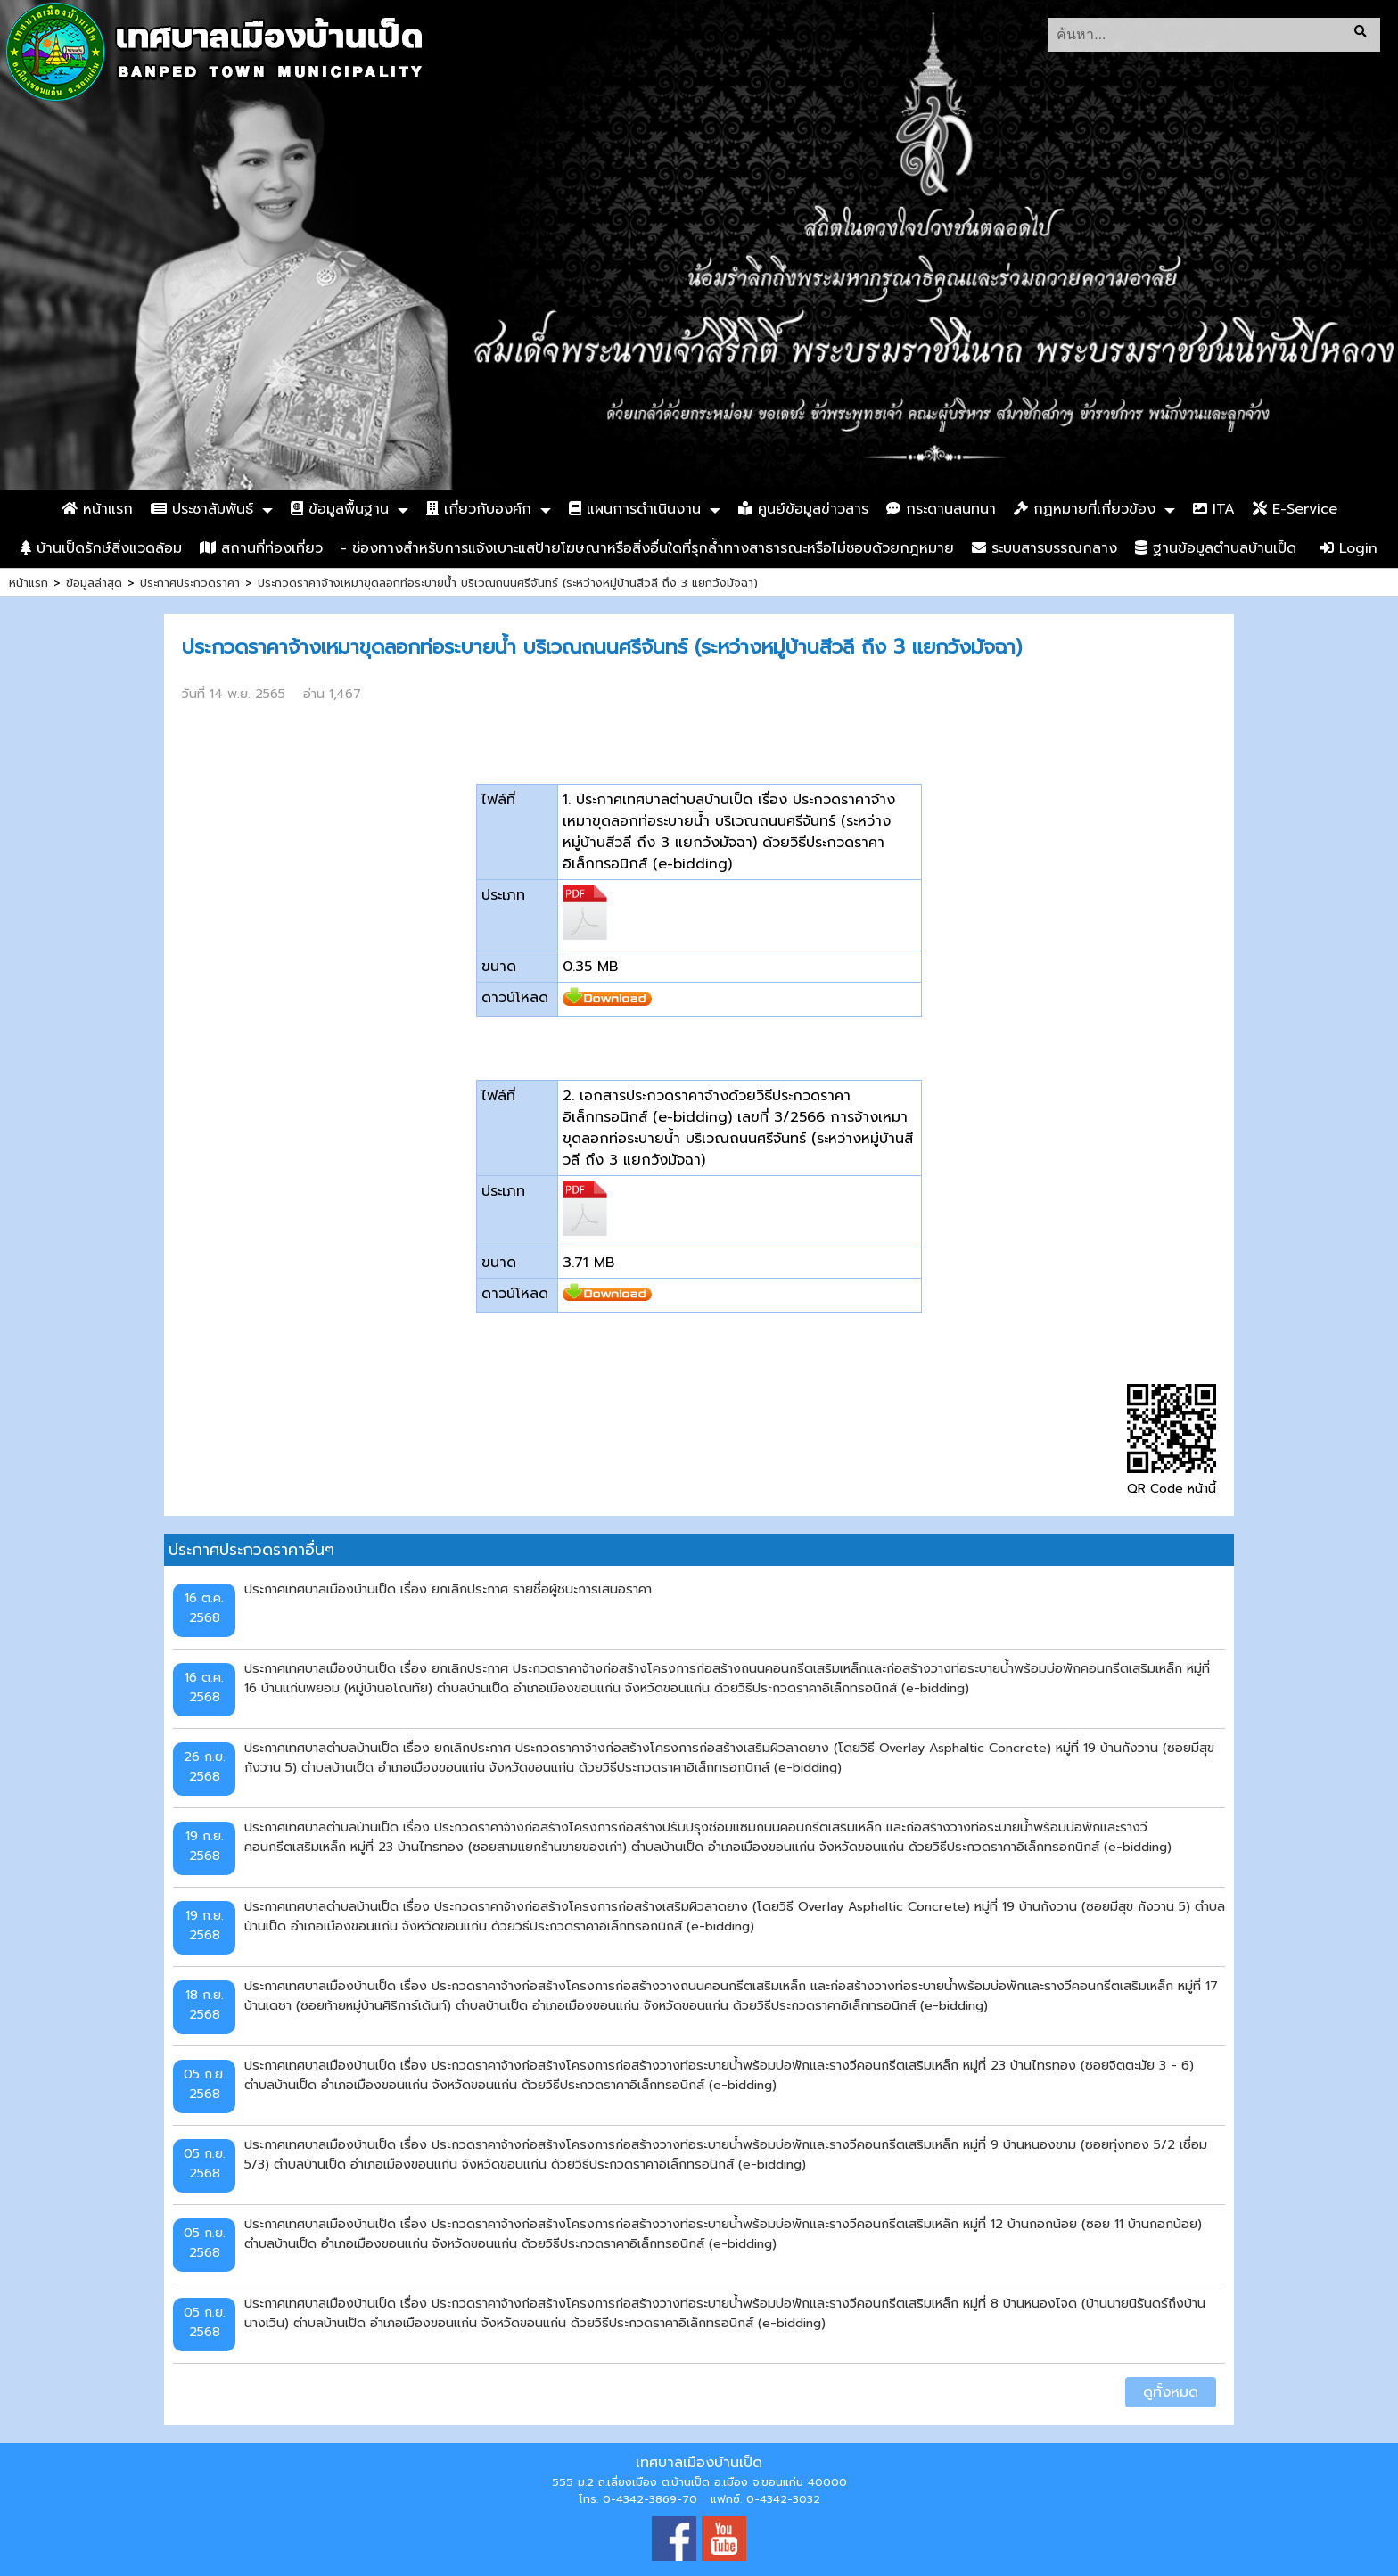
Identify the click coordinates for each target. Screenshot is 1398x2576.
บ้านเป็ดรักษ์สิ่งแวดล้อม (101, 548)
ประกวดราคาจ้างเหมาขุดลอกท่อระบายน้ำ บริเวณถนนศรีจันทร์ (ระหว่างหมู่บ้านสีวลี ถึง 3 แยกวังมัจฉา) (508, 582)
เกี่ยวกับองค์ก (478, 509)
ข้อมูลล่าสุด (94, 582)
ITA (1214, 509)
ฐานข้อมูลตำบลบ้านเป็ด (1215, 548)
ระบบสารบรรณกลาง (1044, 548)
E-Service (1295, 509)
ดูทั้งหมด (1170, 2392)
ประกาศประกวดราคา (190, 582)
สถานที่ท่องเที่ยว (261, 548)
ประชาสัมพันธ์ (202, 509)
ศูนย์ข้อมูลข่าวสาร (803, 509)
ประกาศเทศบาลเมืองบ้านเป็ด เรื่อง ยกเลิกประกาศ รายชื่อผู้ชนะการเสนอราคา (448, 1589)
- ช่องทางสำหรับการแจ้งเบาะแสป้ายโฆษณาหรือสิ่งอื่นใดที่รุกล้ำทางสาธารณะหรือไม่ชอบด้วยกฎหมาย (647, 548)
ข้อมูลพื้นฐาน (340, 509)
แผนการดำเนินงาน (635, 509)
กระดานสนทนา (941, 509)
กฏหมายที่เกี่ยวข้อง (1084, 509)
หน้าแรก (97, 509)
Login (1348, 548)
